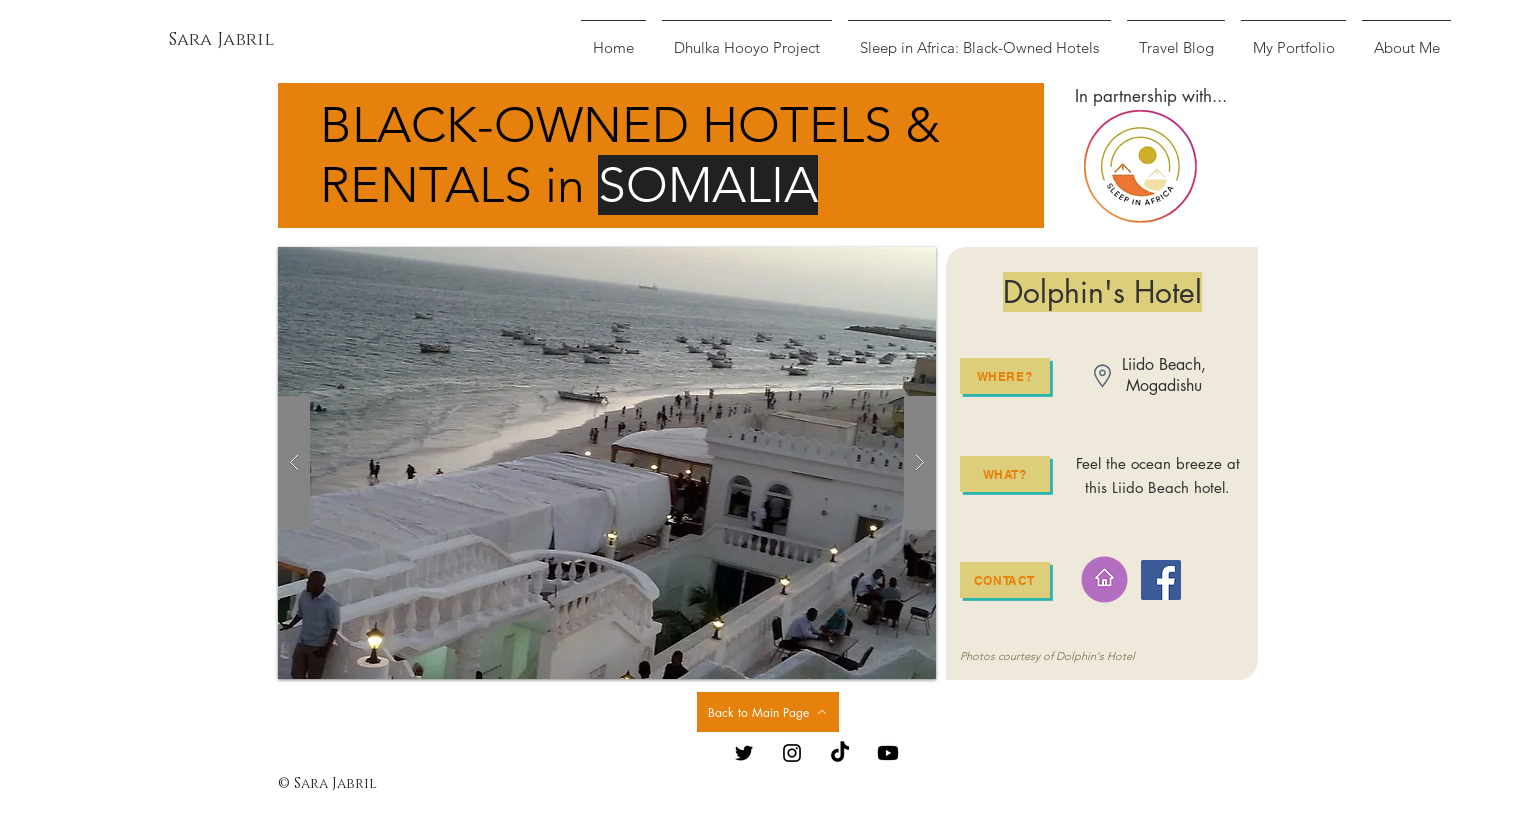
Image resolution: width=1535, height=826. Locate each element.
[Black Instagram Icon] (792, 753)
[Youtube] (888, 753)
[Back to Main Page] (768, 712)
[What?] (1005, 474)
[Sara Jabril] (221, 41)
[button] (607, 463)
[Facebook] (1161, 580)
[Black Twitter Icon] (744, 753)
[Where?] (1005, 376)
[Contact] (1005, 580)
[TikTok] (840, 753)
